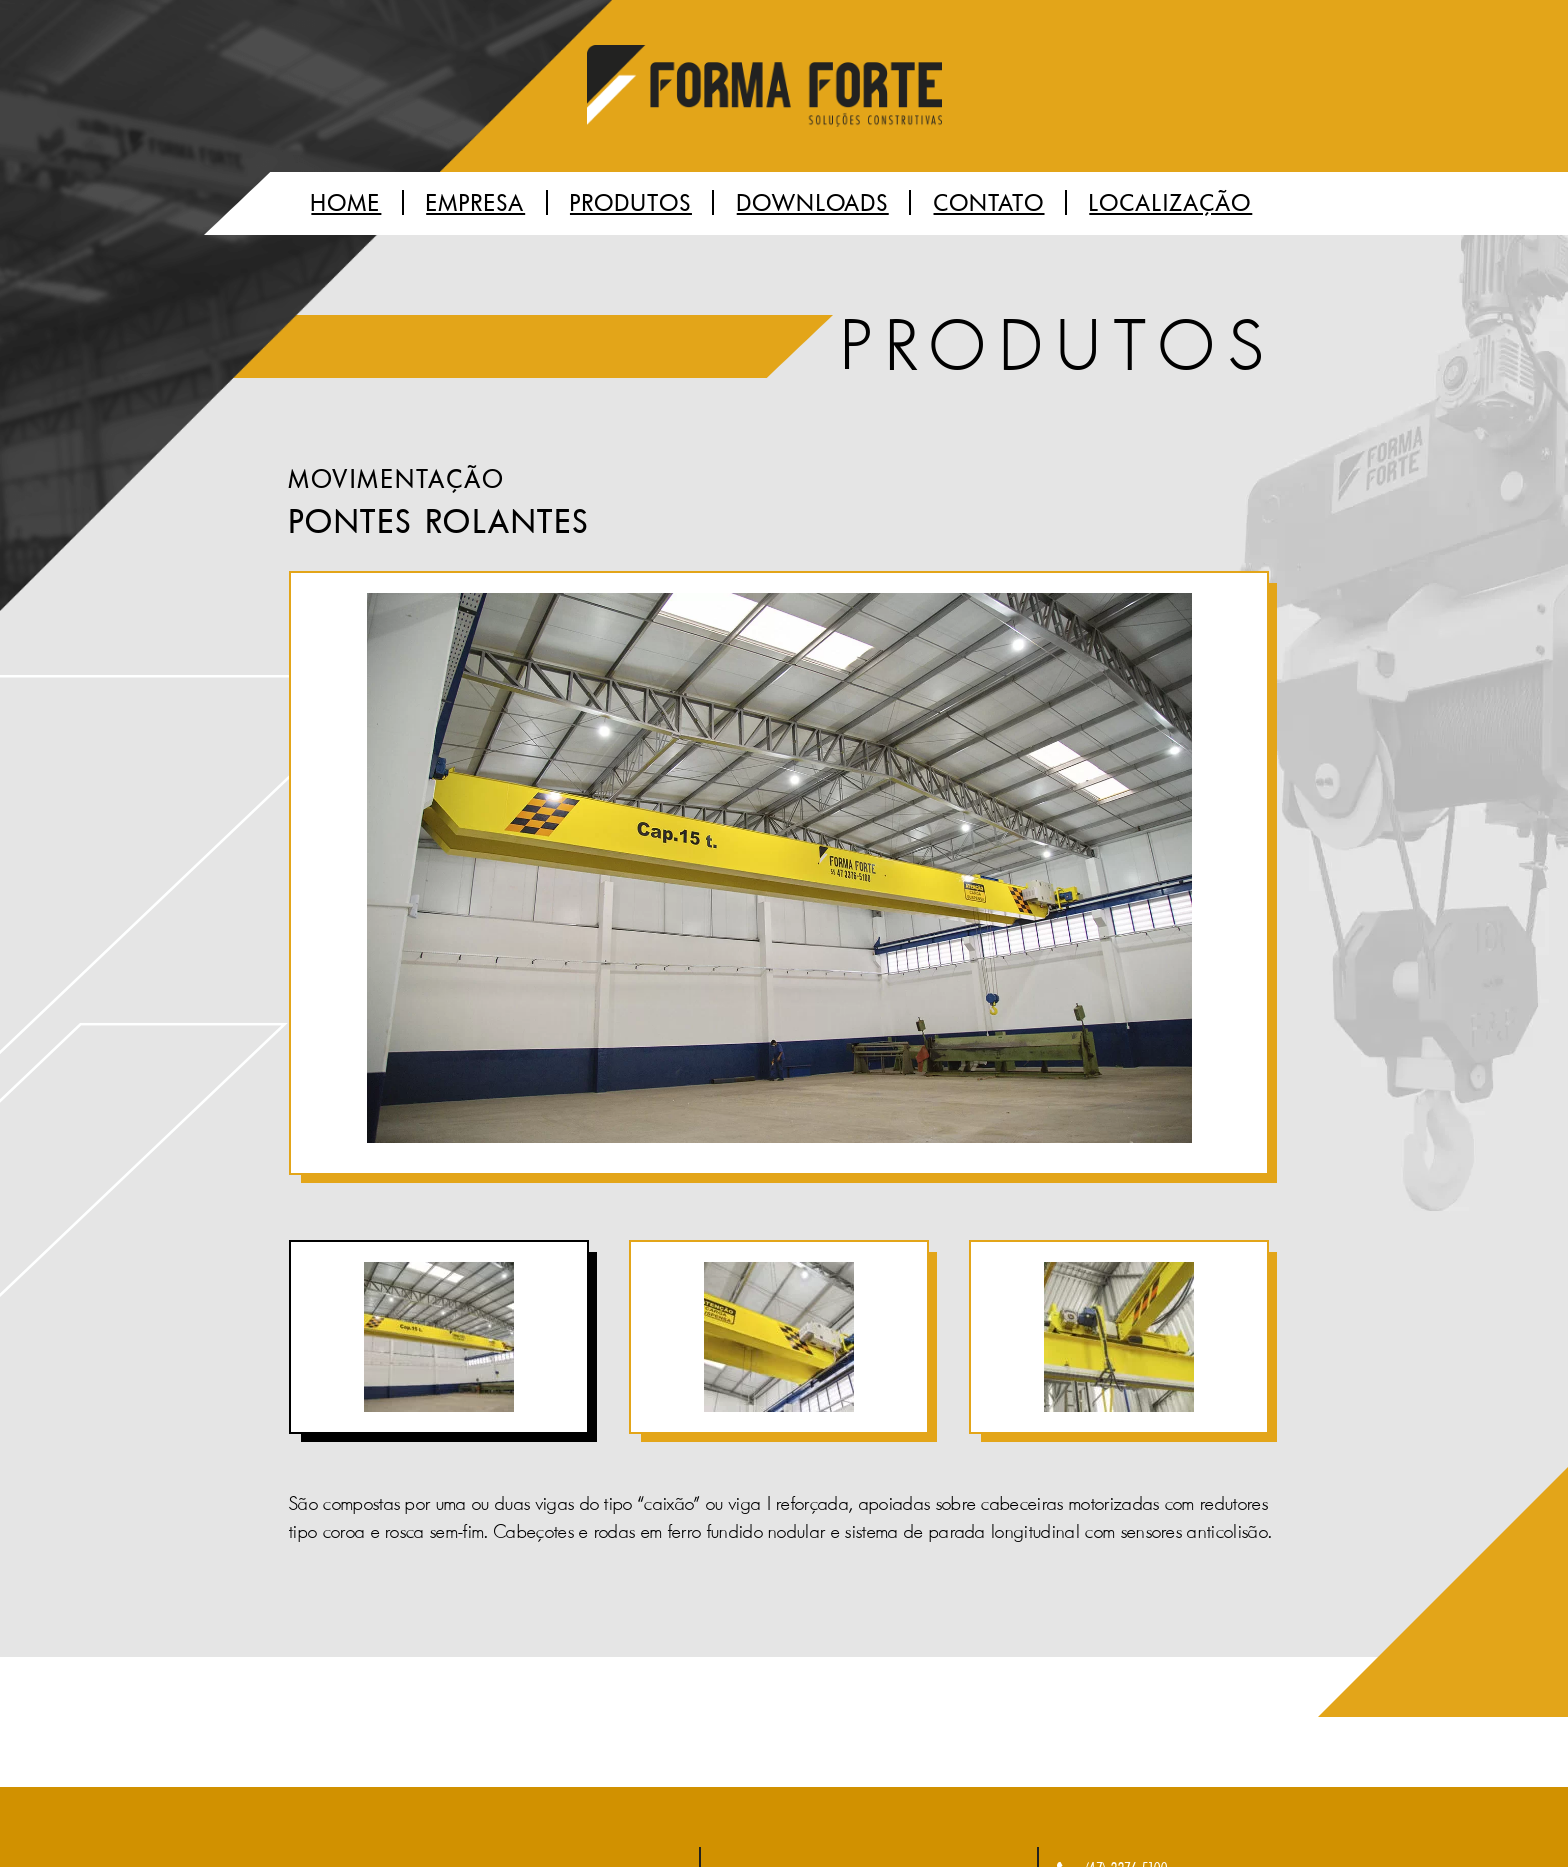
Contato (989, 203)
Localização (1170, 203)
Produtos (631, 203)
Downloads (813, 203)
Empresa (475, 203)
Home (346, 203)
